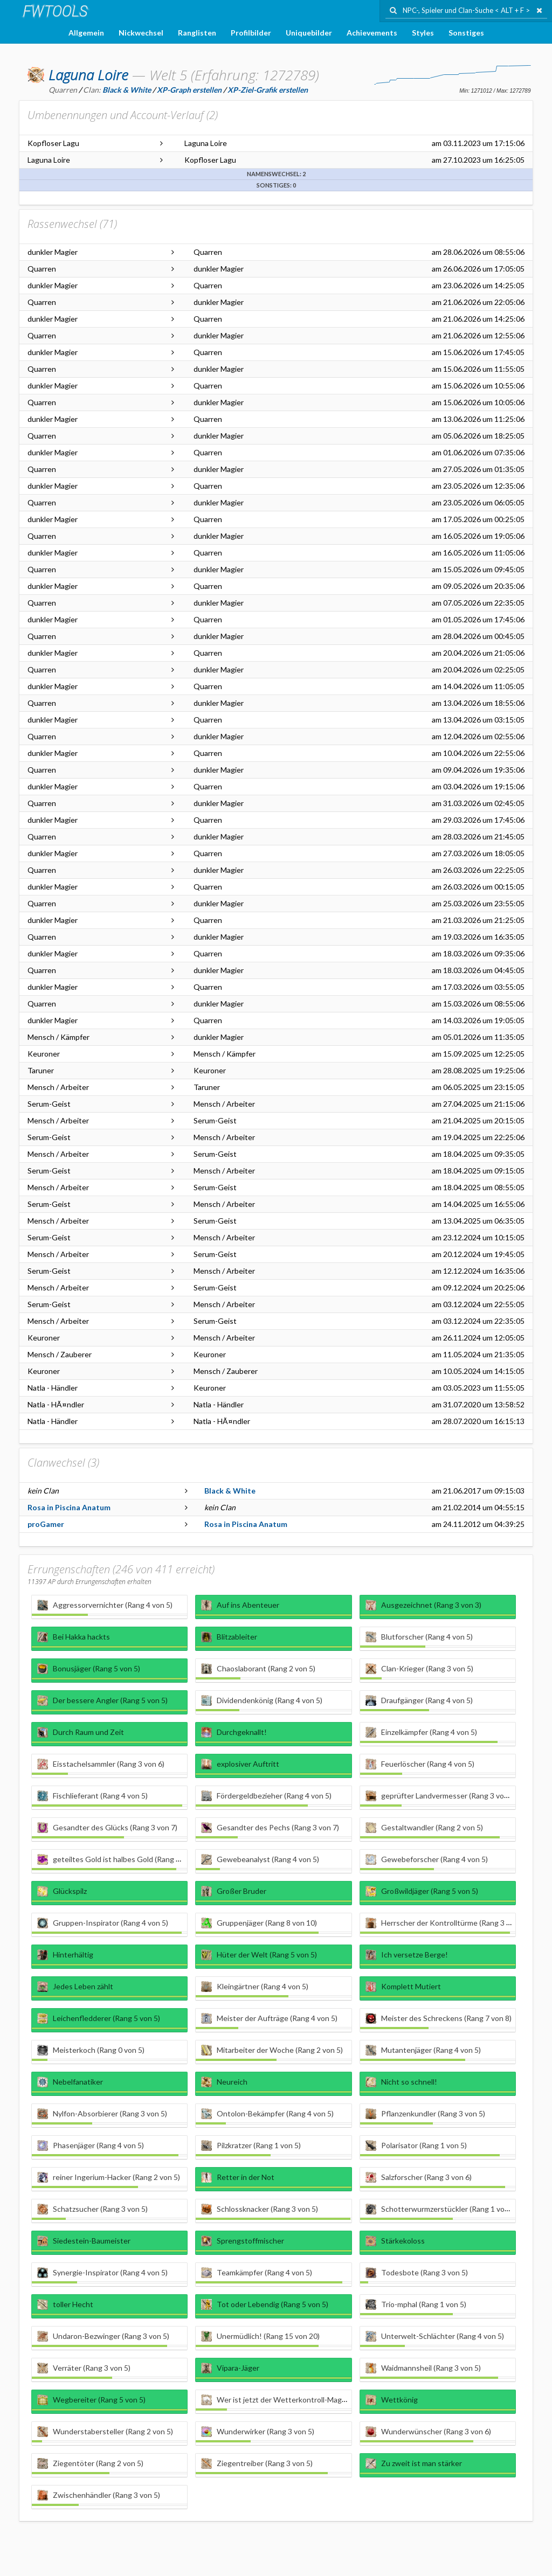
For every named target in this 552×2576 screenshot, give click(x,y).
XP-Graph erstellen (189, 89)
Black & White (230, 1490)
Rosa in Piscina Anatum (69, 1507)
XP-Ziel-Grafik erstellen (267, 89)
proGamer (45, 1524)
